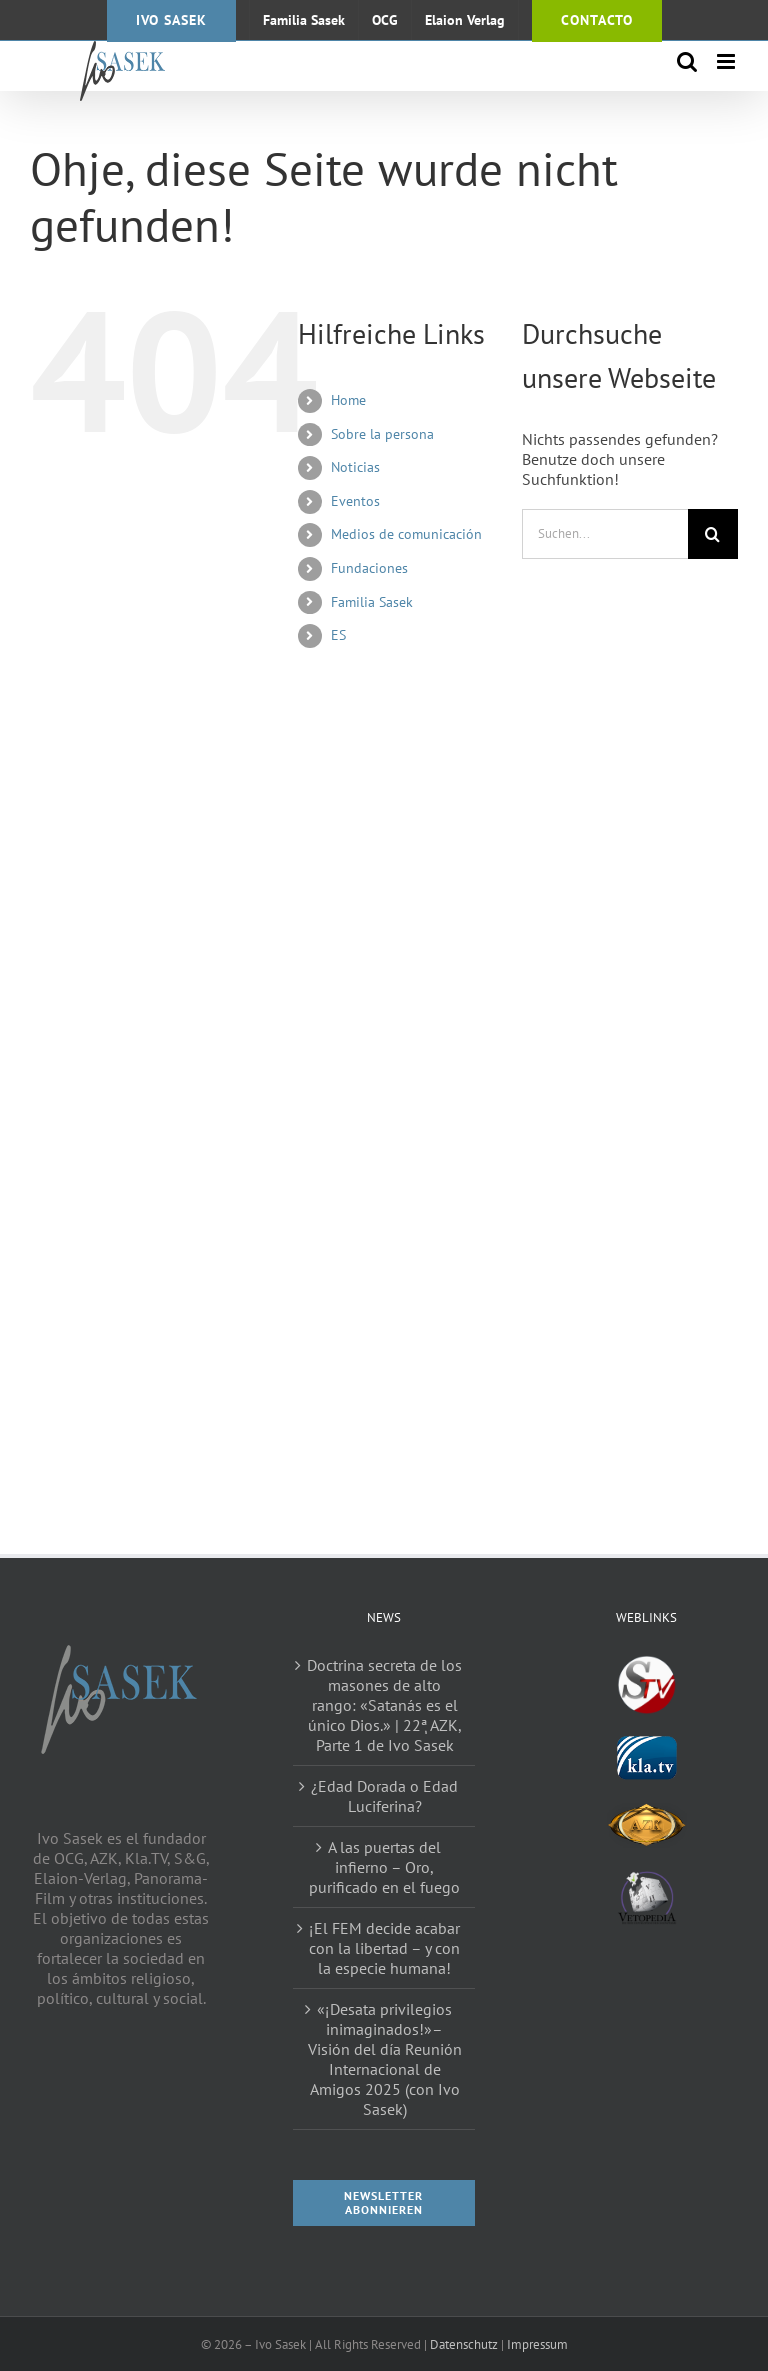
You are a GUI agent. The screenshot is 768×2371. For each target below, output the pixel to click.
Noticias (355, 467)
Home (348, 400)
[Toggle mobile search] (687, 61)
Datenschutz (464, 2344)
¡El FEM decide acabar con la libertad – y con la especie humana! (384, 1948)
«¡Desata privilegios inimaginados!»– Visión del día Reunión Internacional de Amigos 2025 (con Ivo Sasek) (385, 2059)
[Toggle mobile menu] (727, 61)
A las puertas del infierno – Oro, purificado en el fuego (384, 1867)
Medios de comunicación (406, 534)
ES (338, 635)
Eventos (355, 501)
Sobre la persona (382, 434)
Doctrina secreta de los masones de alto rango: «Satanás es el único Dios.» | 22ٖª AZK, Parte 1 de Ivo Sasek (384, 1705)
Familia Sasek (372, 602)
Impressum (537, 2344)
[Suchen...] (605, 534)
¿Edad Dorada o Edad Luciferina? (384, 1796)
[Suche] (713, 534)
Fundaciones (369, 568)
